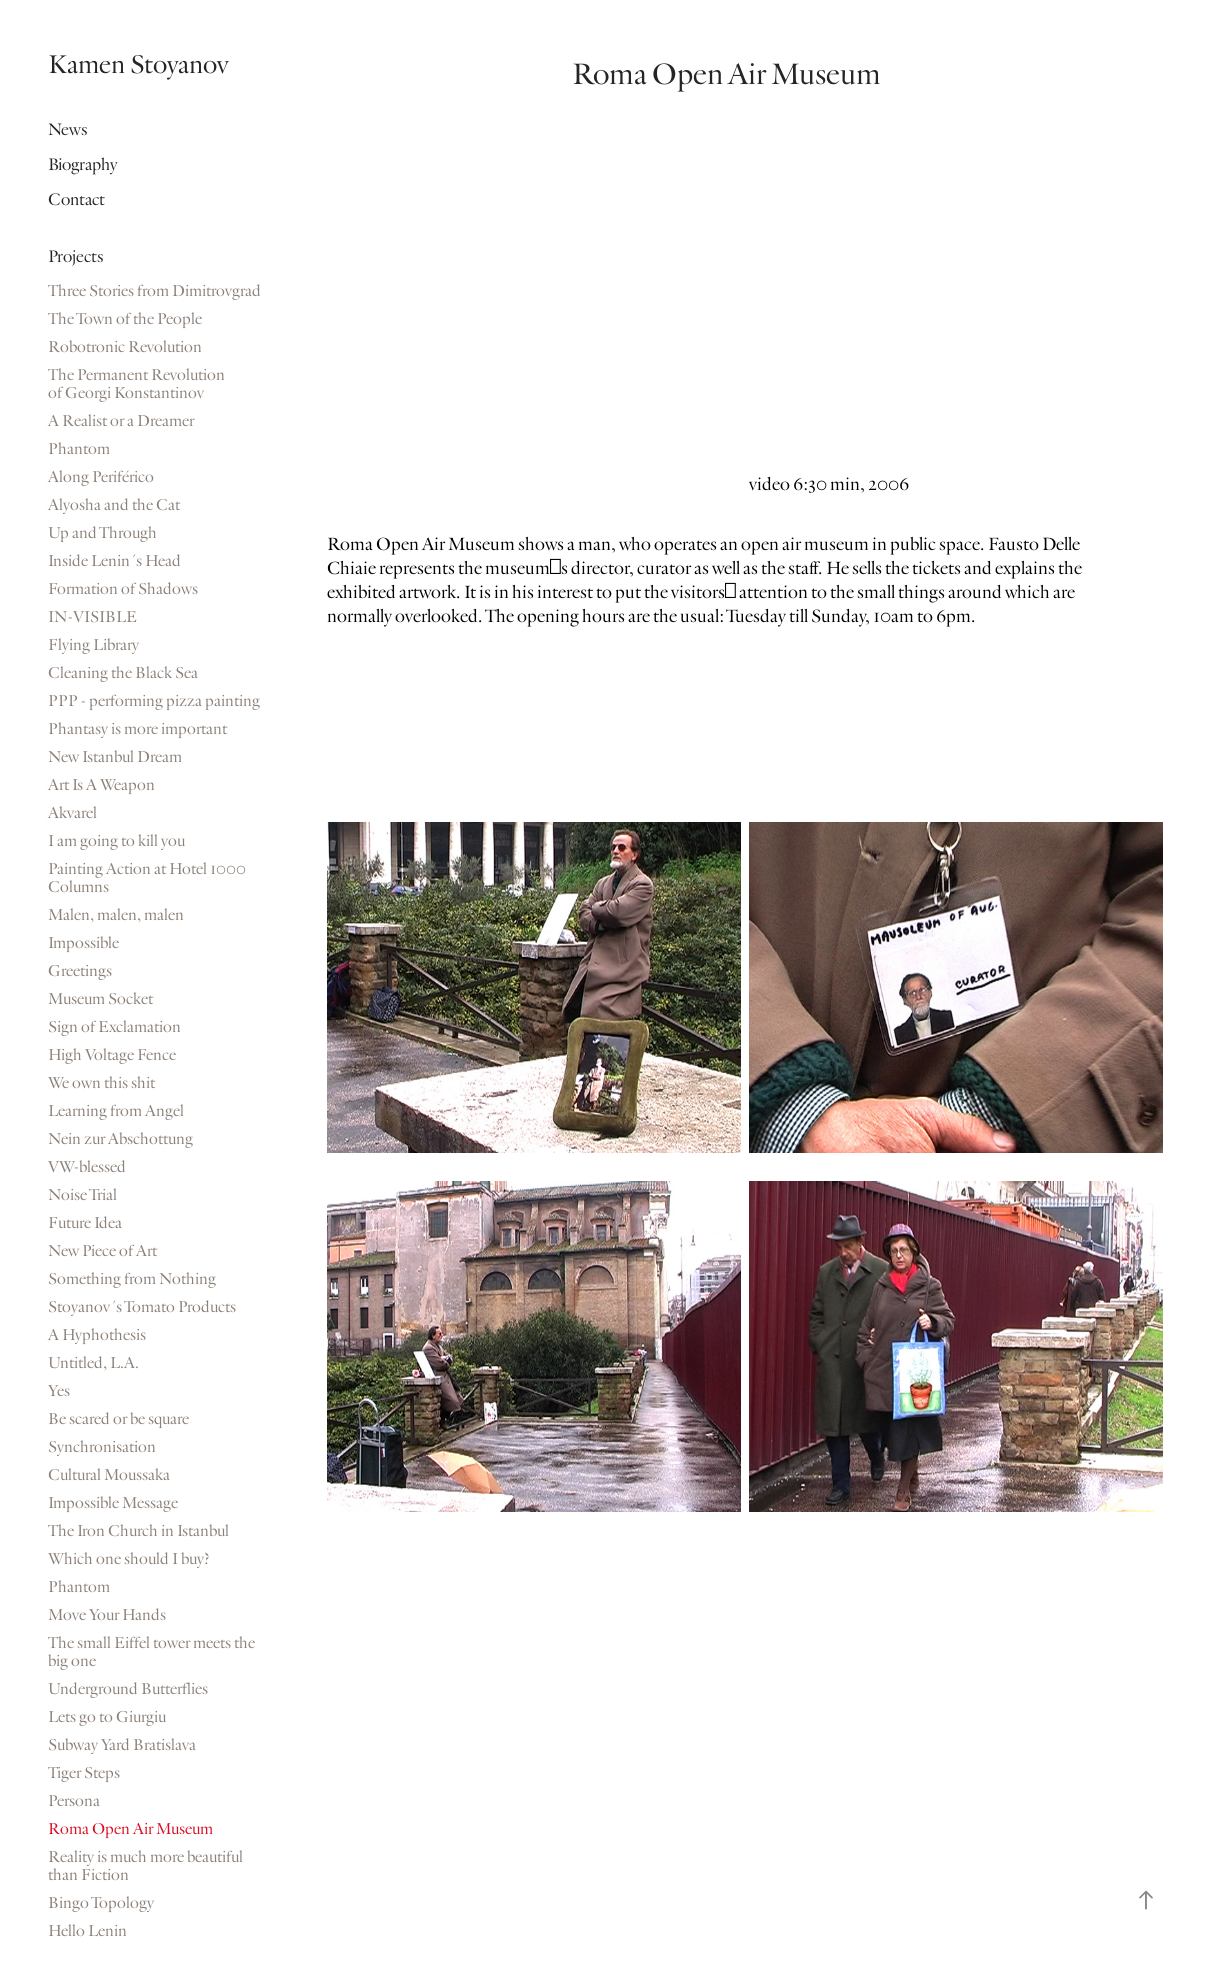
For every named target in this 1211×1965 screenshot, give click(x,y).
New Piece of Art (102, 1251)
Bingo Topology (101, 1903)
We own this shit (101, 1083)
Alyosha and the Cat (114, 505)
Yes (59, 1391)
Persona (74, 1801)
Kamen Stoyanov (138, 64)
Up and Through (102, 533)
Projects (76, 256)
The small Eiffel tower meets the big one (151, 1652)
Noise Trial (82, 1195)
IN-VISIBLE (92, 617)
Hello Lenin (87, 1931)
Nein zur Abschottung (120, 1139)
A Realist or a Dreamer (121, 421)
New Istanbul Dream (115, 757)
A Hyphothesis (97, 1335)
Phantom (79, 449)
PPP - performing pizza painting (154, 701)
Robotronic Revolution (125, 347)
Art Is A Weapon (101, 785)
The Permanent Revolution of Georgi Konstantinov (136, 384)
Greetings (80, 971)
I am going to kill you (116, 841)
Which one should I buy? (129, 1559)
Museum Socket (100, 999)
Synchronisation (102, 1447)
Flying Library (93, 645)
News (68, 129)
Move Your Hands (107, 1615)
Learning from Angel (116, 1111)
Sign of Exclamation (114, 1027)
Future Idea (85, 1223)
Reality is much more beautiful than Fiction (145, 1866)
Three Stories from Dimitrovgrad (154, 291)
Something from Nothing (132, 1279)
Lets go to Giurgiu (107, 1717)
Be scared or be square (118, 1419)
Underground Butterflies (128, 1689)
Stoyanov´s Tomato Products (142, 1307)
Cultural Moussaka (109, 1475)
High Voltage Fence (112, 1055)
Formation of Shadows (123, 589)
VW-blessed (87, 1167)
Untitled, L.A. (93, 1363)
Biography (82, 164)
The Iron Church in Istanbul (138, 1531)
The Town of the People (125, 319)
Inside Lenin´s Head (114, 561)
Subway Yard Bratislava (122, 1745)
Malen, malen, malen (116, 915)
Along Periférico (101, 477)
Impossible (83, 943)
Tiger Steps (84, 1773)
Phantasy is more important (137, 729)
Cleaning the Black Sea (123, 673)
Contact (76, 199)
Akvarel (72, 813)
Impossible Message (113, 1503)
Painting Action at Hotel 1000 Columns (147, 878)
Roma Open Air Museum (130, 1829)
